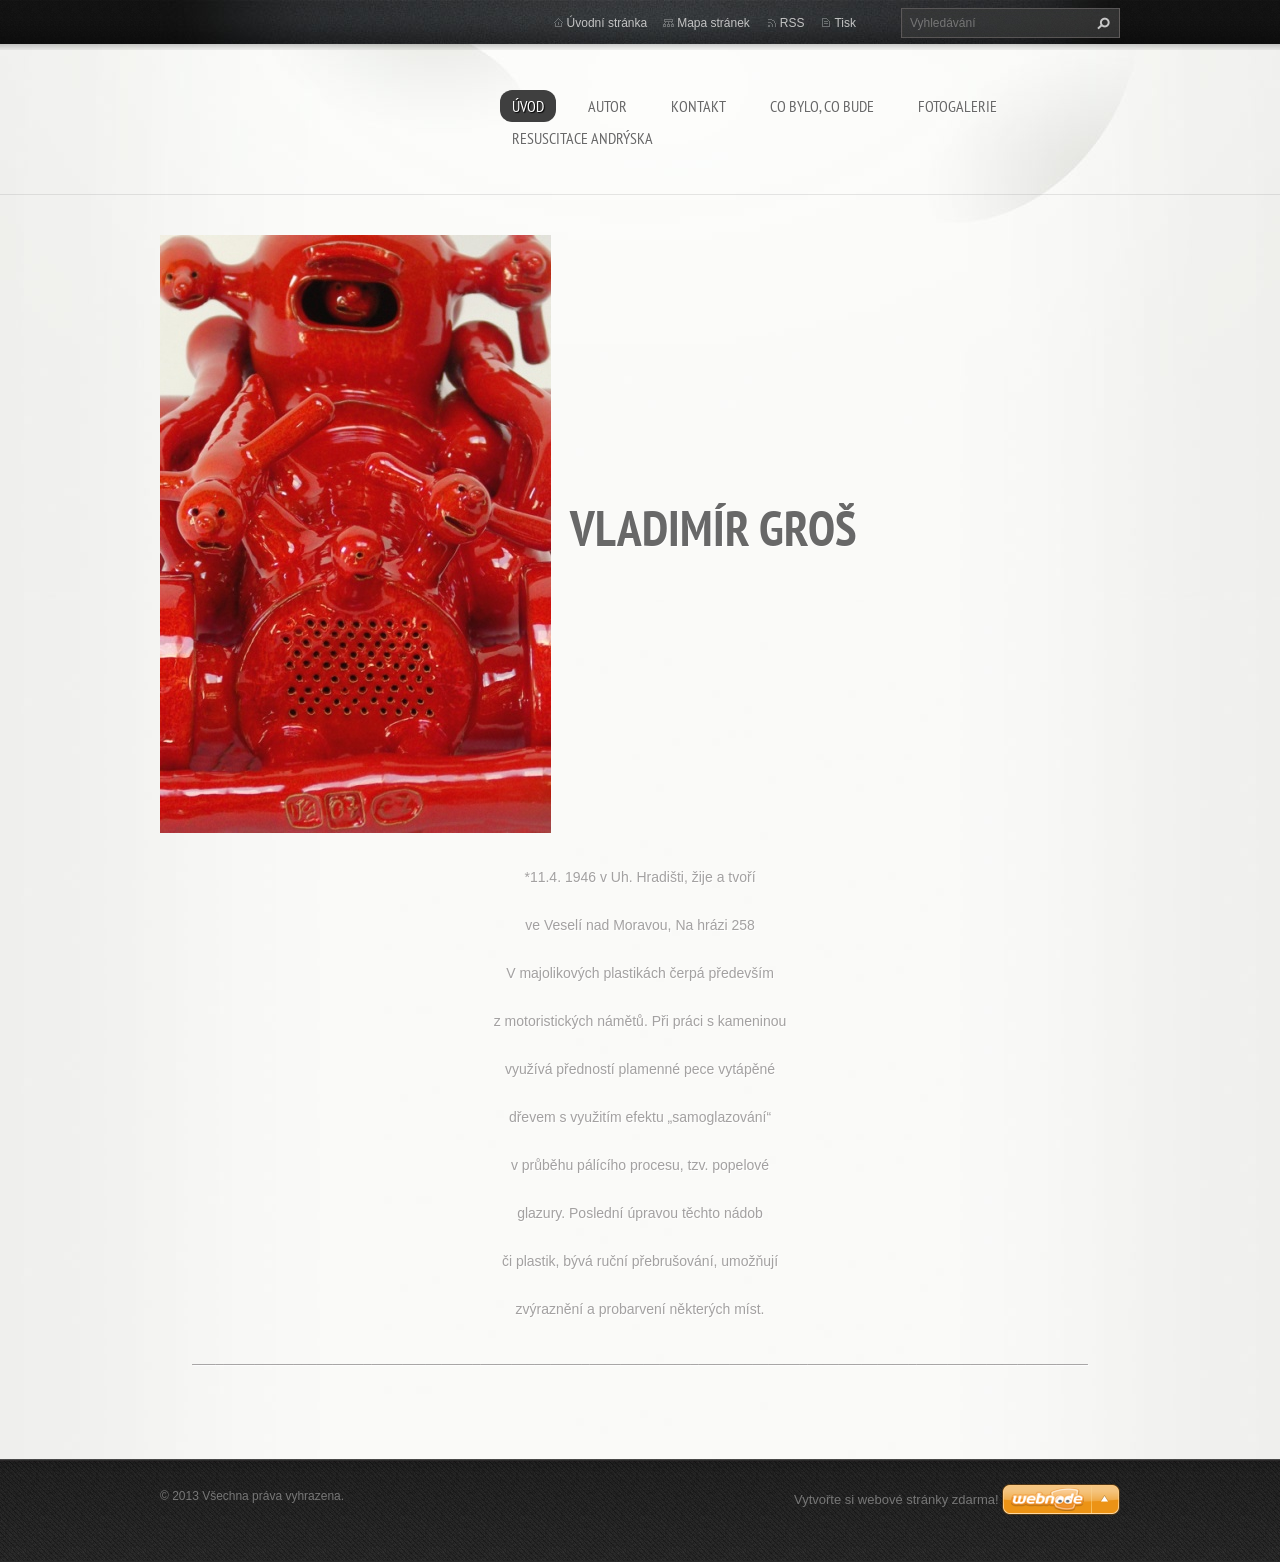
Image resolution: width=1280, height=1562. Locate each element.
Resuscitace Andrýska (582, 138)
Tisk (845, 23)
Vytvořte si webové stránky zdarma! (896, 1499)
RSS (792, 23)
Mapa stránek (713, 23)
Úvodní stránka (607, 23)
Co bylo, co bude (822, 106)
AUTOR (607, 106)
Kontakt (698, 106)
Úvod (528, 106)
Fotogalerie (957, 106)
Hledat (1101, 23)
